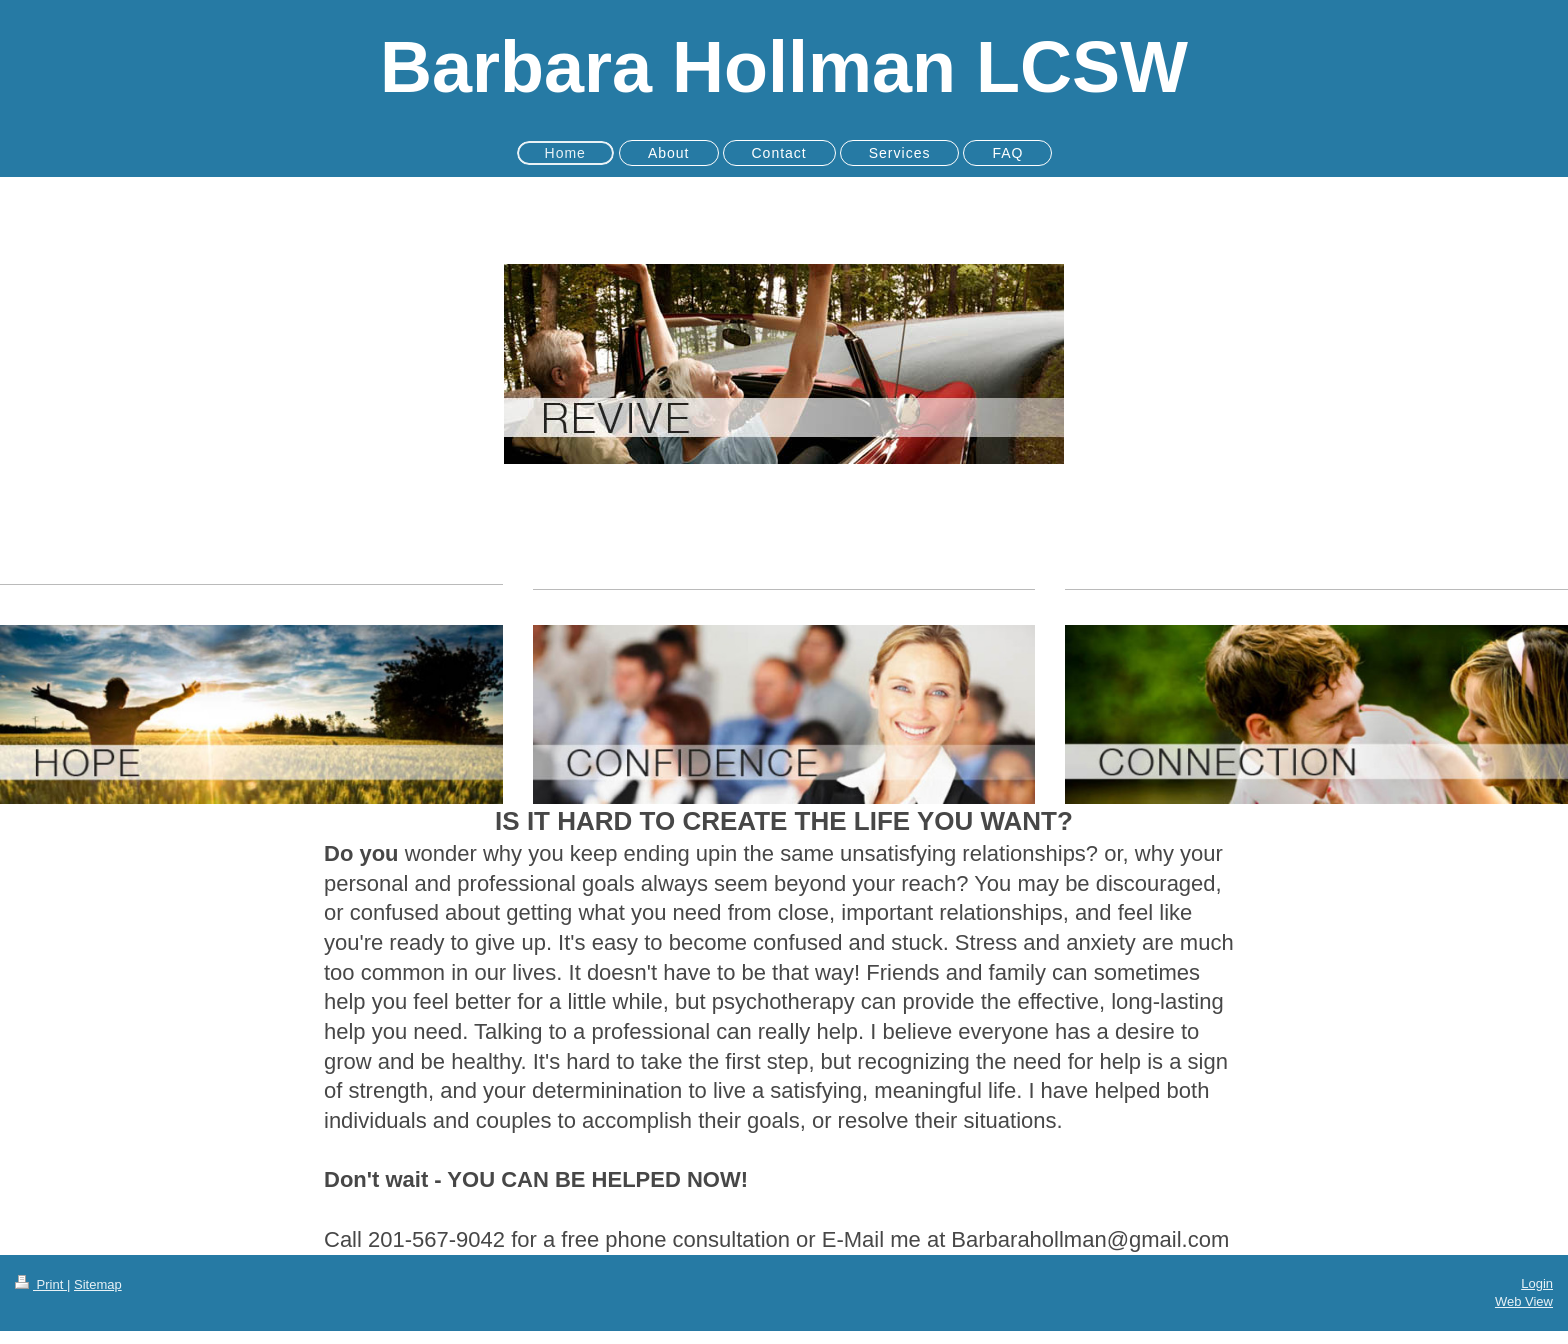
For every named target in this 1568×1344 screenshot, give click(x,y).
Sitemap (98, 1284)
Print (41, 1284)
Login (1537, 1283)
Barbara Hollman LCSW (784, 67)
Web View (1524, 1301)
